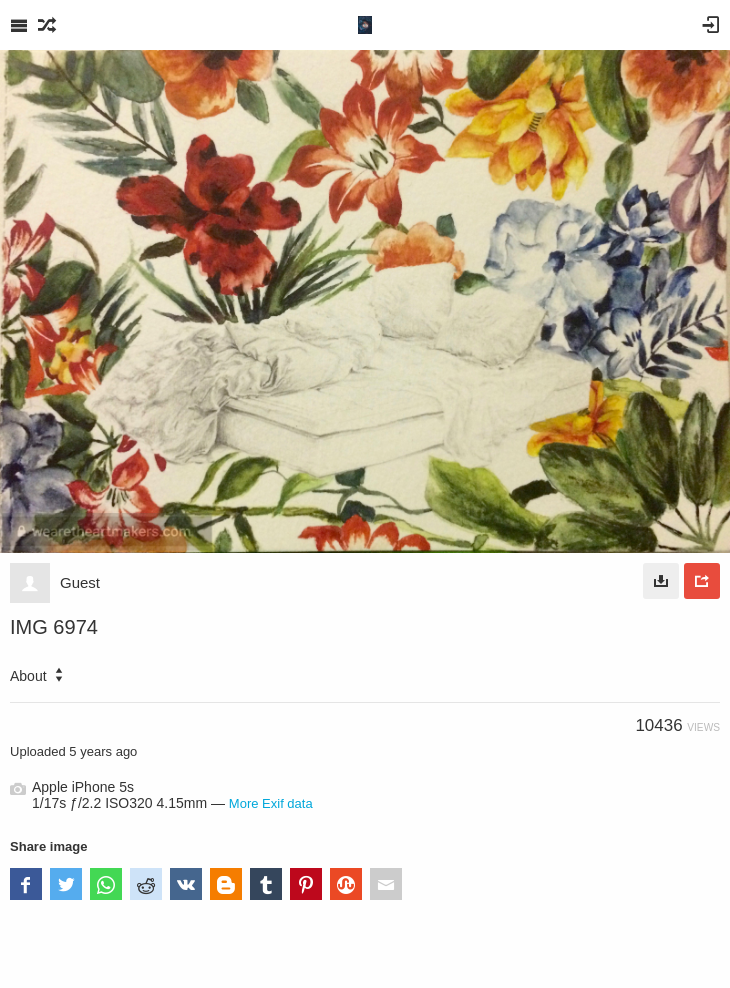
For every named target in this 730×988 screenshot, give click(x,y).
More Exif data (271, 803)
